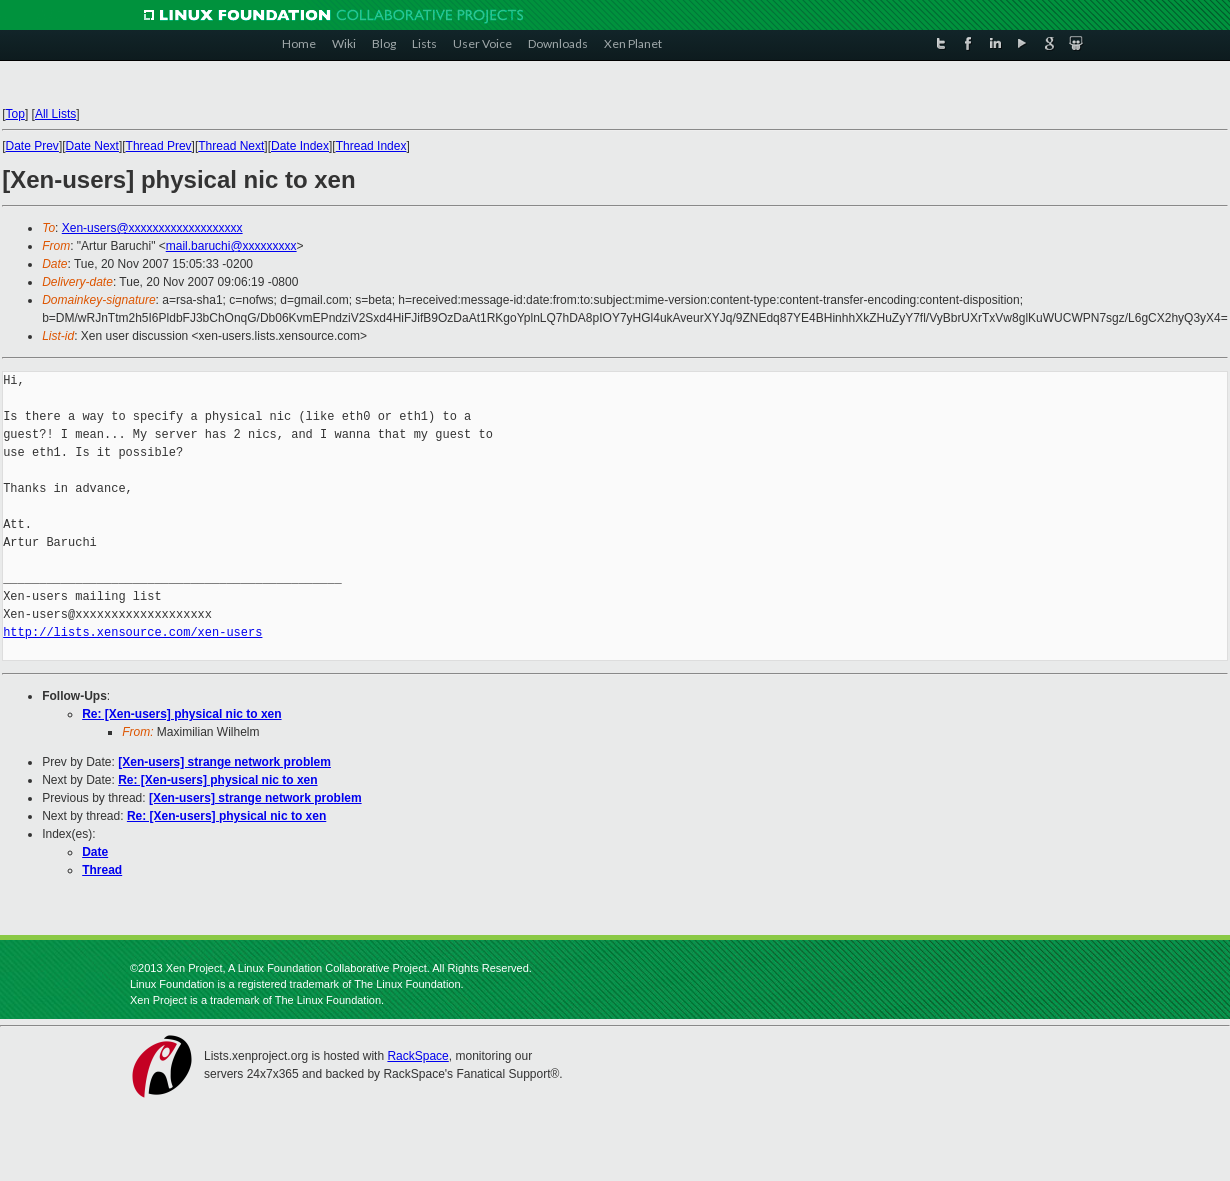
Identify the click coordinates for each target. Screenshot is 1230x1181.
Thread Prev (159, 146)
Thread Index (371, 146)
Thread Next (231, 146)
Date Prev (32, 146)
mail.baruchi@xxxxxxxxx (231, 246)
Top (15, 114)
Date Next (92, 146)
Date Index (300, 146)
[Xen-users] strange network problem (224, 762)
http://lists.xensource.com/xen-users (132, 632)
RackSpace (417, 1056)
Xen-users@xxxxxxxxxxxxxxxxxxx (152, 228)
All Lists (55, 114)
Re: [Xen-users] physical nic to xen (181, 714)
